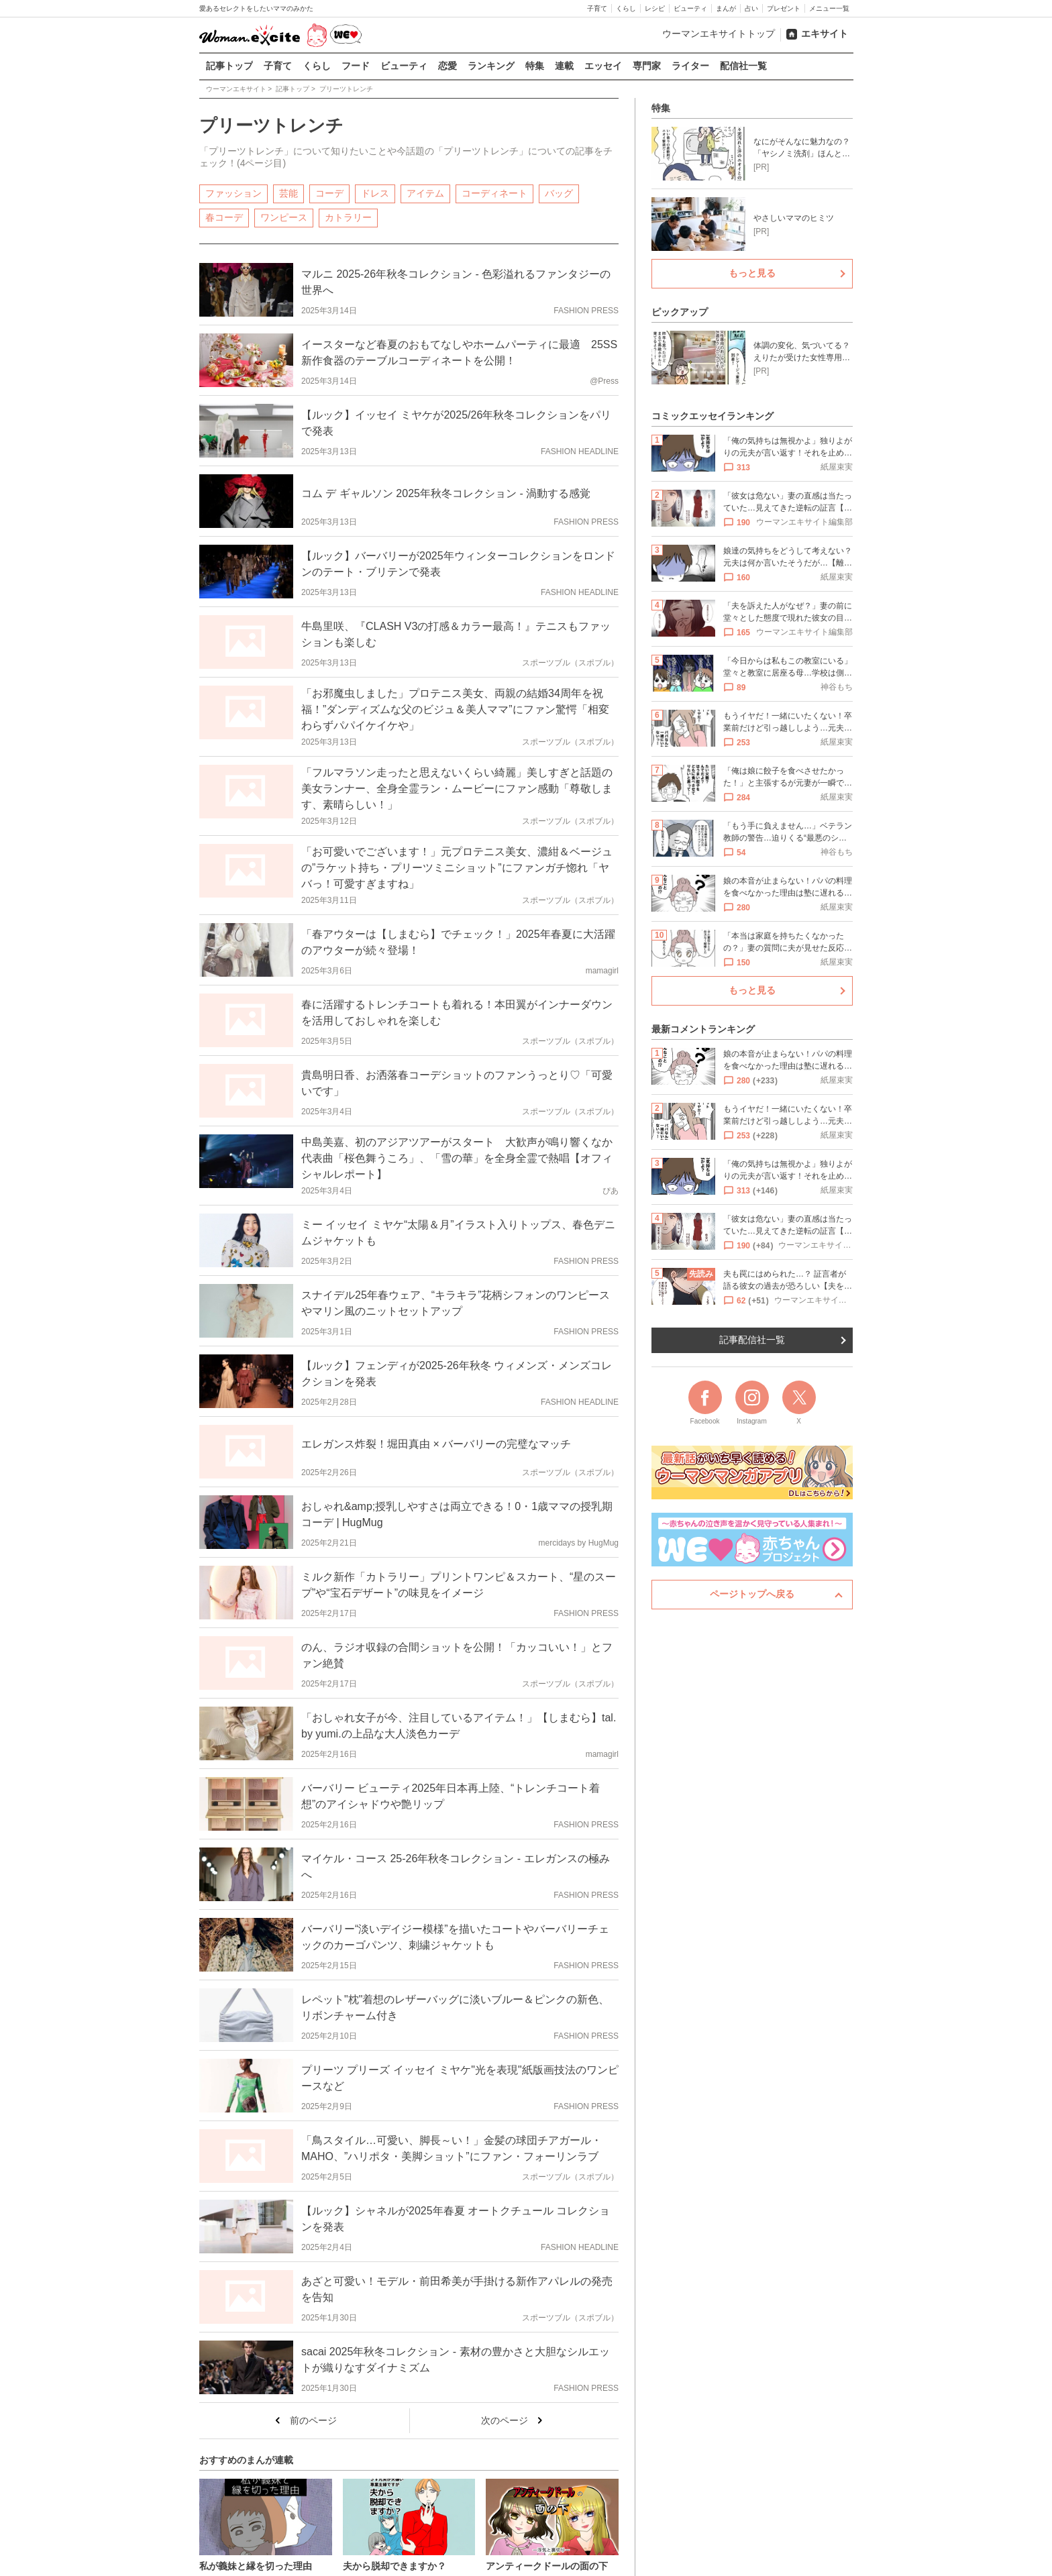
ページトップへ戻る (752, 1594)
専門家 (647, 65)
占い (751, 8)
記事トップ (229, 65)
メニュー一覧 (829, 8)
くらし (626, 8)
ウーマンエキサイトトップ (718, 33)
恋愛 (447, 65)
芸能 (288, 192)
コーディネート (494, 192)
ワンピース (283, 216)
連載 (564, 65)
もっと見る (752, 273)
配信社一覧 (743, 65)
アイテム (425, 192)
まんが (726, 8)
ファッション (233, 192)
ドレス (375, 192)
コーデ (329, 192)
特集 (534, 65)
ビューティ (690, 8)
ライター (690, 65)
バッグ (559, 192)
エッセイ (603, 65)
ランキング (491, 65)
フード (355, 65)
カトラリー (348, 216)
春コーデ (224, 216)
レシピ (655, 8)
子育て (597, 8)
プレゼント (783, 8)
